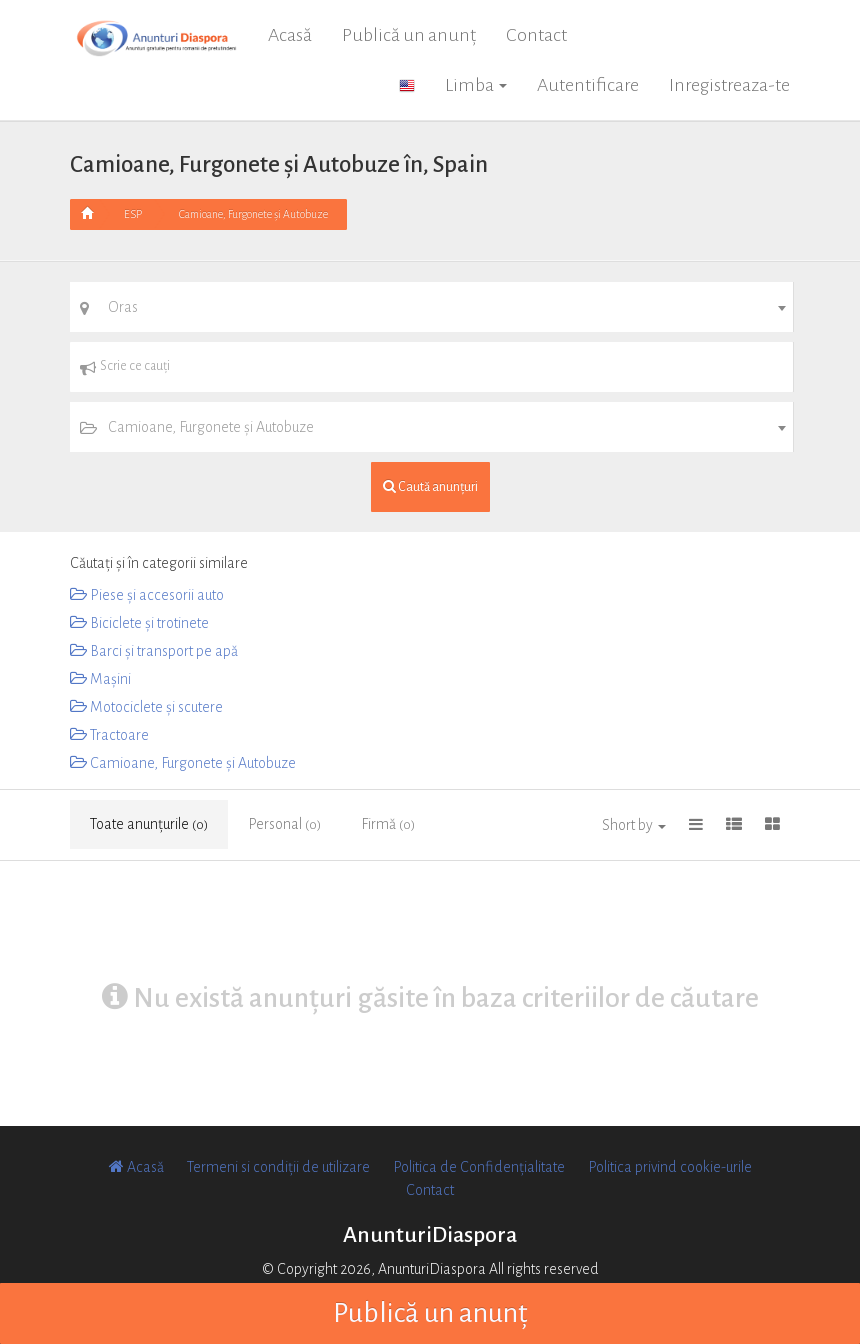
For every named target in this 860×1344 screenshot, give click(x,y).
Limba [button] (476, 85)
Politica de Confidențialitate (479, 1167)
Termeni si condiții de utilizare (278, 1167)
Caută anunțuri (430, 486)
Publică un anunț (409, 35)
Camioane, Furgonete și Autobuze (253, 214)
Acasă (290, 35)
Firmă (388, 824)
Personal (284, 824)
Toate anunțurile (149, 824)
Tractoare (109, 735)
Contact (536, 35)
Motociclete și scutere (146, 707)
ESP (133, 214)
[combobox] (431, 307)
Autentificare (588, 85)
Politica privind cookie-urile (670, 1167)
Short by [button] (634, 825)
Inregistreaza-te (729, 85)
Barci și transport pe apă (154, 651)
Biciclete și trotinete (139, 623)
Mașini (100, 679)
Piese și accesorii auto (147, 595)
